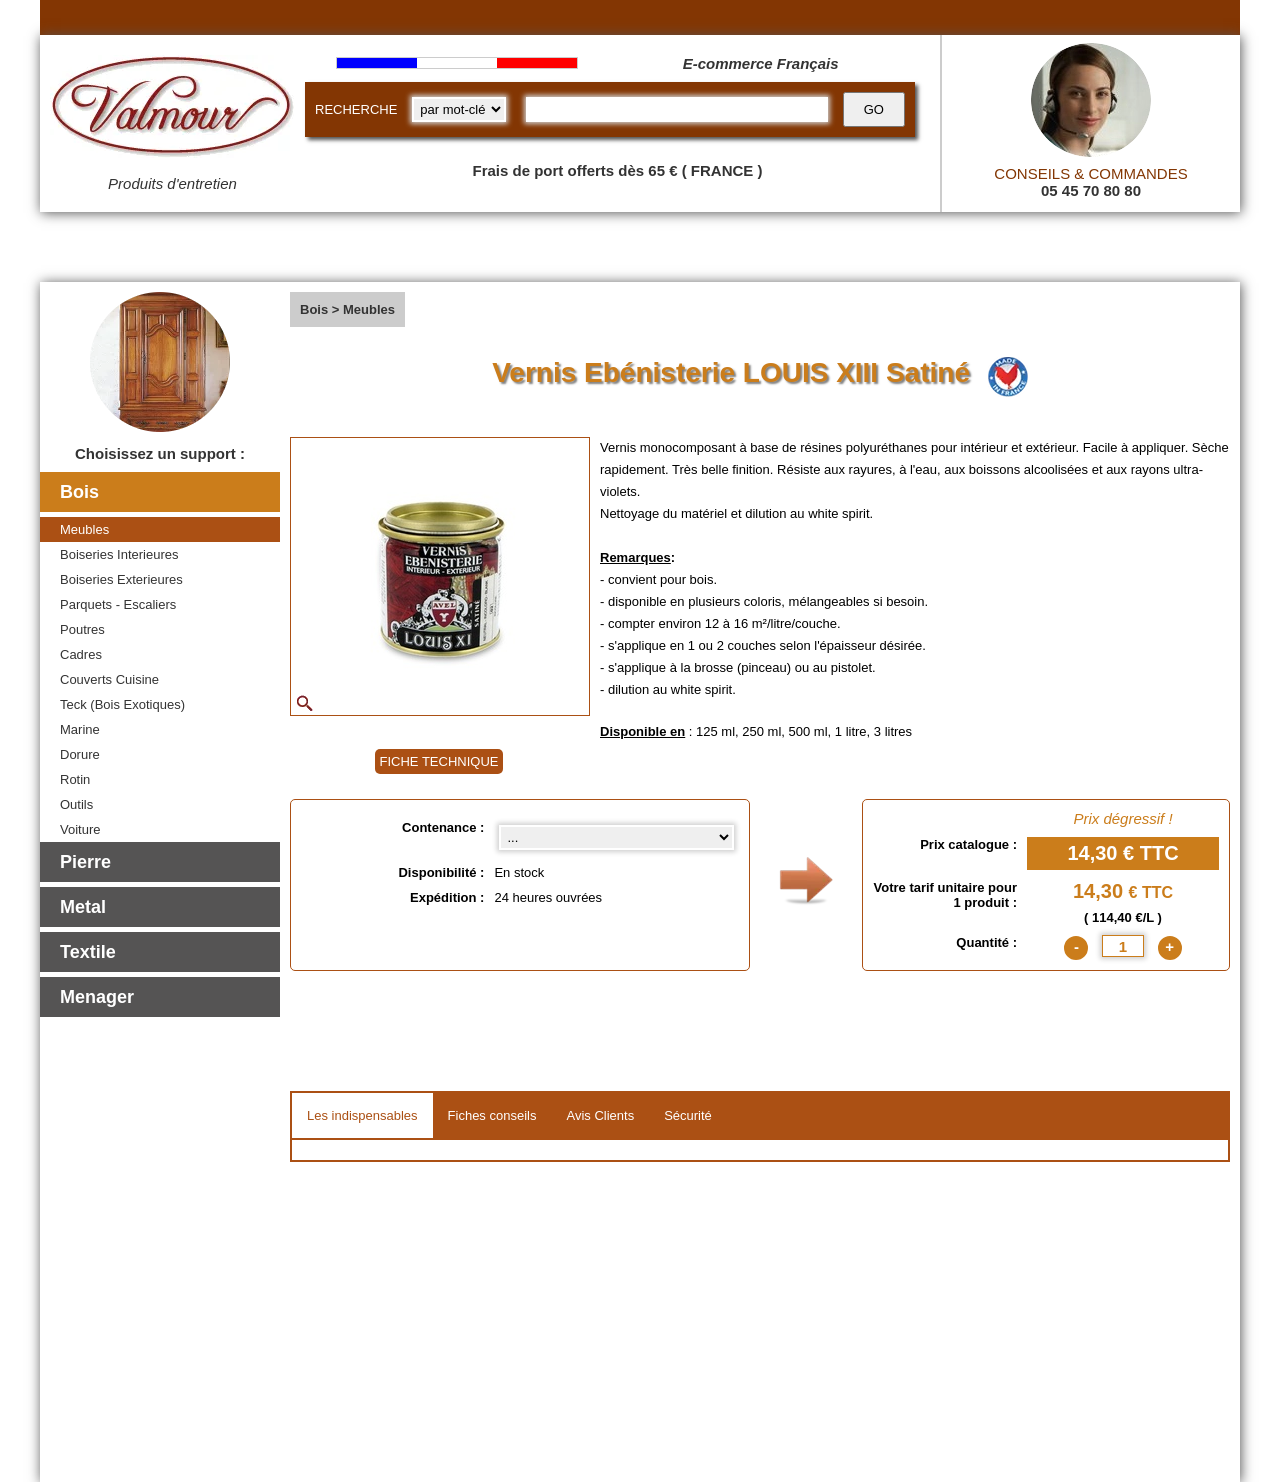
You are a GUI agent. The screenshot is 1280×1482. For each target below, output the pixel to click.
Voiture (80, 829)
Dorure (80, 754)
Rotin (75, 779)
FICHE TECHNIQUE (439, 761)
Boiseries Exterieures (121, 579)
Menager (97, 997)
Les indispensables (362, 1115)
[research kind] (459, 109)
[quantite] (1123, 946)
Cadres (81, 654)
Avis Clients (600, 1115)
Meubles (84, 529)
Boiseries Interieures (119, 554)
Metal (83, 907)
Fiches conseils (492, 1115)
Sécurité (688, 1115)
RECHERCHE (356, 109)
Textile (88, 952)
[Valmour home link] (172, 110)
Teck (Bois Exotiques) (122, 704)
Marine (80, 729)
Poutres (82, 629)
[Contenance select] (616, 837)
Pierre (85, 862)
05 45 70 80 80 (1091, 190)
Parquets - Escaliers (118, 604)
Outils (76, 804)
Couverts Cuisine (109, 679)
